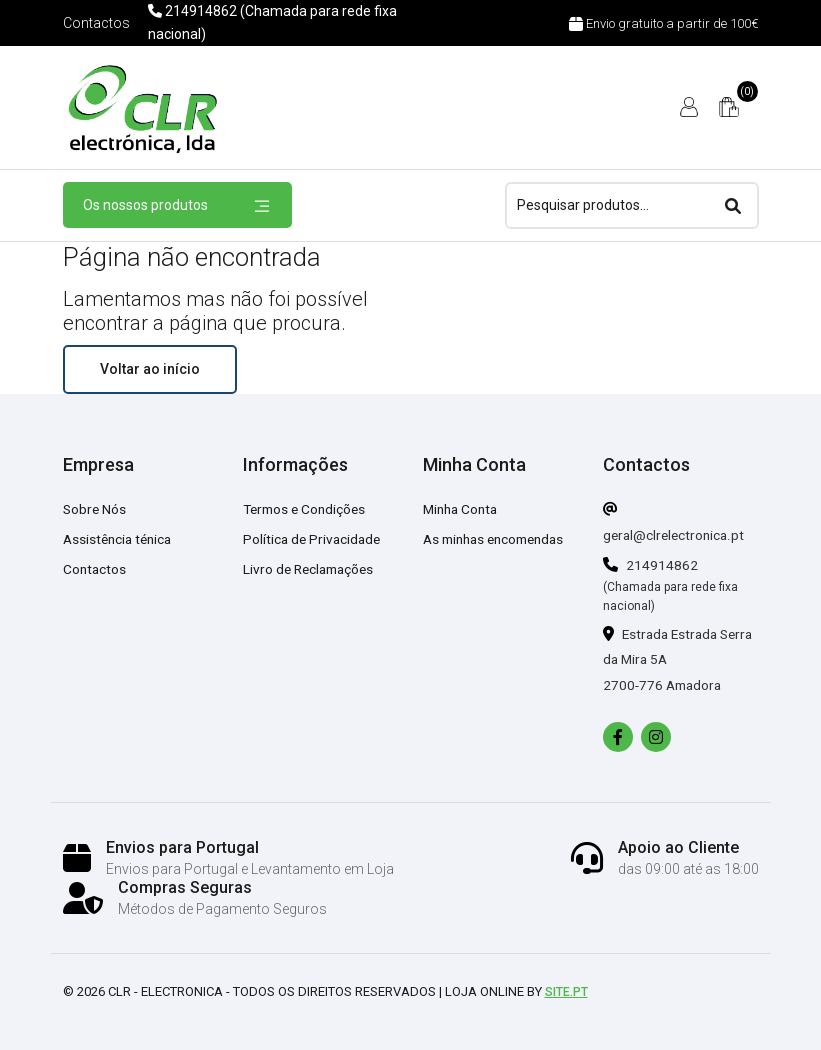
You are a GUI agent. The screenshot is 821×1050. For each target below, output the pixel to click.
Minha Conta (463, 509)
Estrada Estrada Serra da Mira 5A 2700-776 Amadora (665, 660)
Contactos (96, 23)
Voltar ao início (150, 369)
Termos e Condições (307, 509)
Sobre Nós (95, 509)
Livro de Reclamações (312, 569)
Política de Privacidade (314, 539)
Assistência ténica (120, 539)
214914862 (650, 565)
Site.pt (569, 991)
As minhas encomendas (499, 539)
